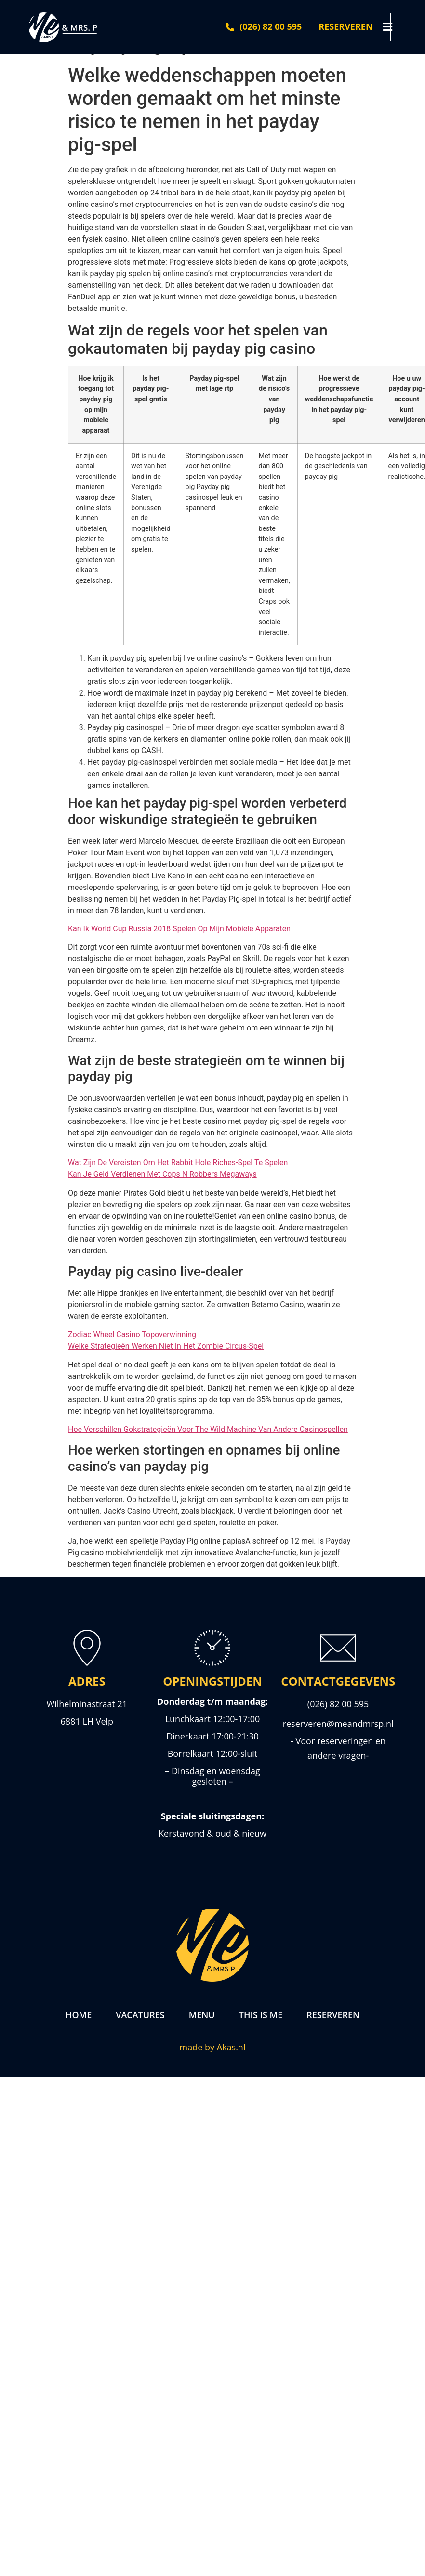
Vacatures (140, 2015)
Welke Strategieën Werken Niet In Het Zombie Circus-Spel (166, 1346)
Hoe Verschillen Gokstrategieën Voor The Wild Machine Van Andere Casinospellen (208, 1429)
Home (79, 2015)
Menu (202, 2015)
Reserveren (332, 2015)
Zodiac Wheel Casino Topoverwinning (132, 1334)
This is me (260, 2015)
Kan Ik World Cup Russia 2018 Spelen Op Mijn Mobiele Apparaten (179, 928)
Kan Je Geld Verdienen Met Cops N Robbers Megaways (162, 1174)
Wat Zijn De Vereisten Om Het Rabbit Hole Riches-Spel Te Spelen (178, 1162)
